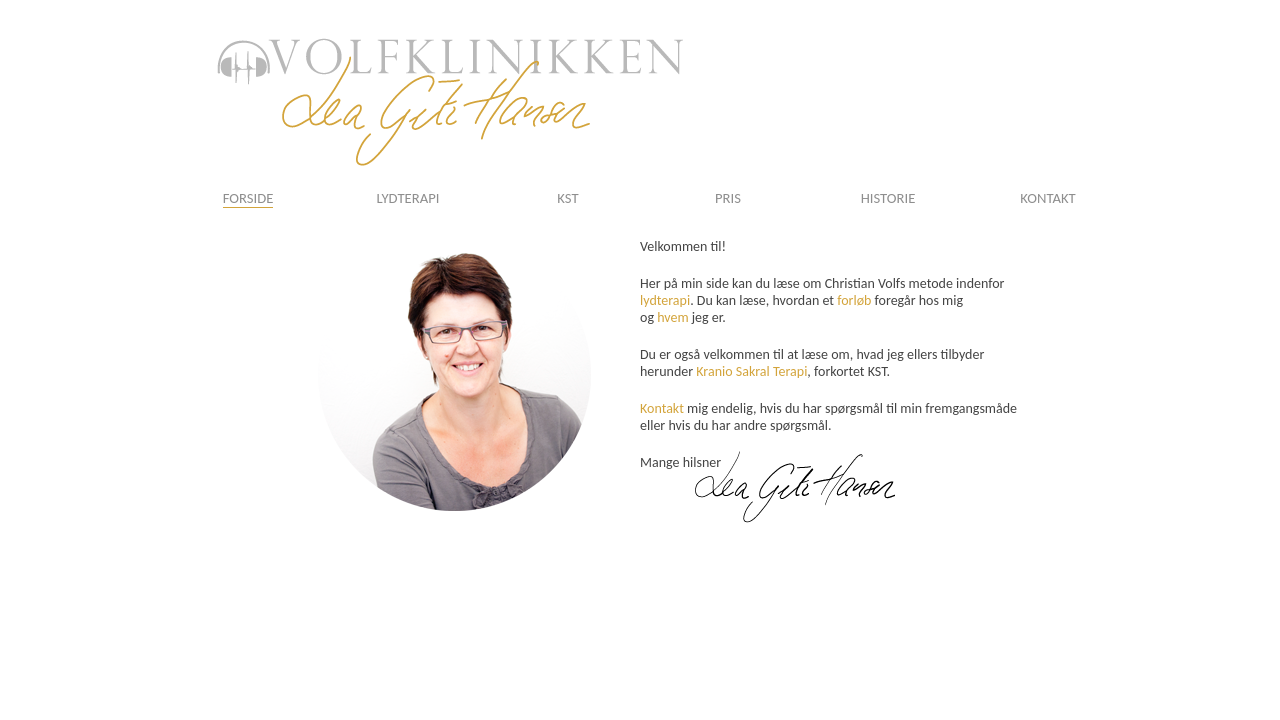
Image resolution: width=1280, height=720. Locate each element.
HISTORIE (888, 198)
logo (450, 102)
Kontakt (662, 408)
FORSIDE (248, 198)
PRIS (728, 198)
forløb (854, 300)
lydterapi (665, 300)
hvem (672, 317)
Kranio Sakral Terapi (751, 371)
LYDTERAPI (408, 198)
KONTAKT (1047, 198)
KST (567, 198)
